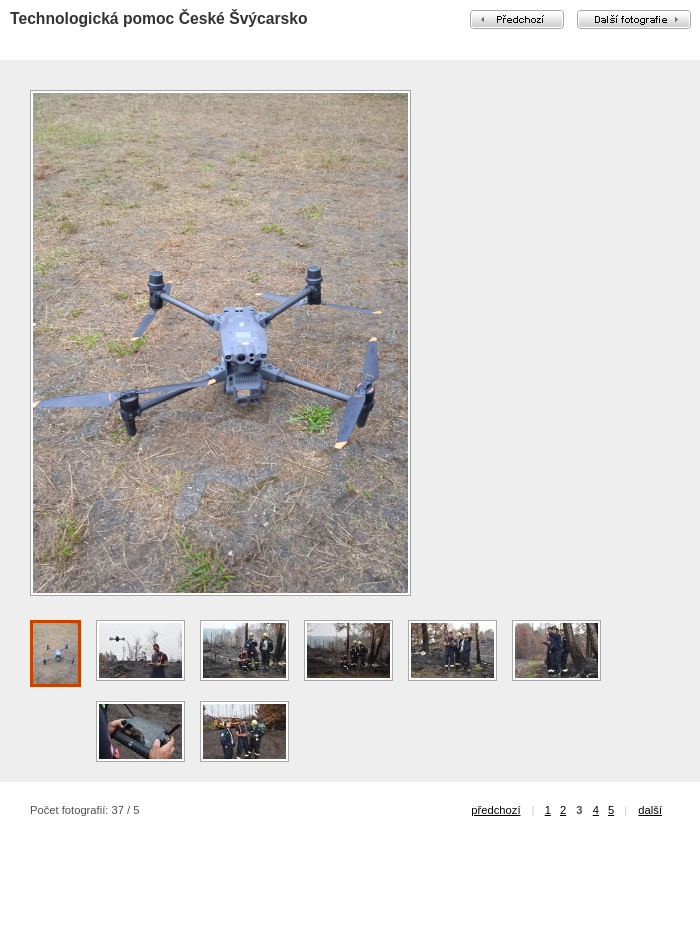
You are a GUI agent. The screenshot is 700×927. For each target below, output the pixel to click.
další (650, 810)
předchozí (495, 810)
